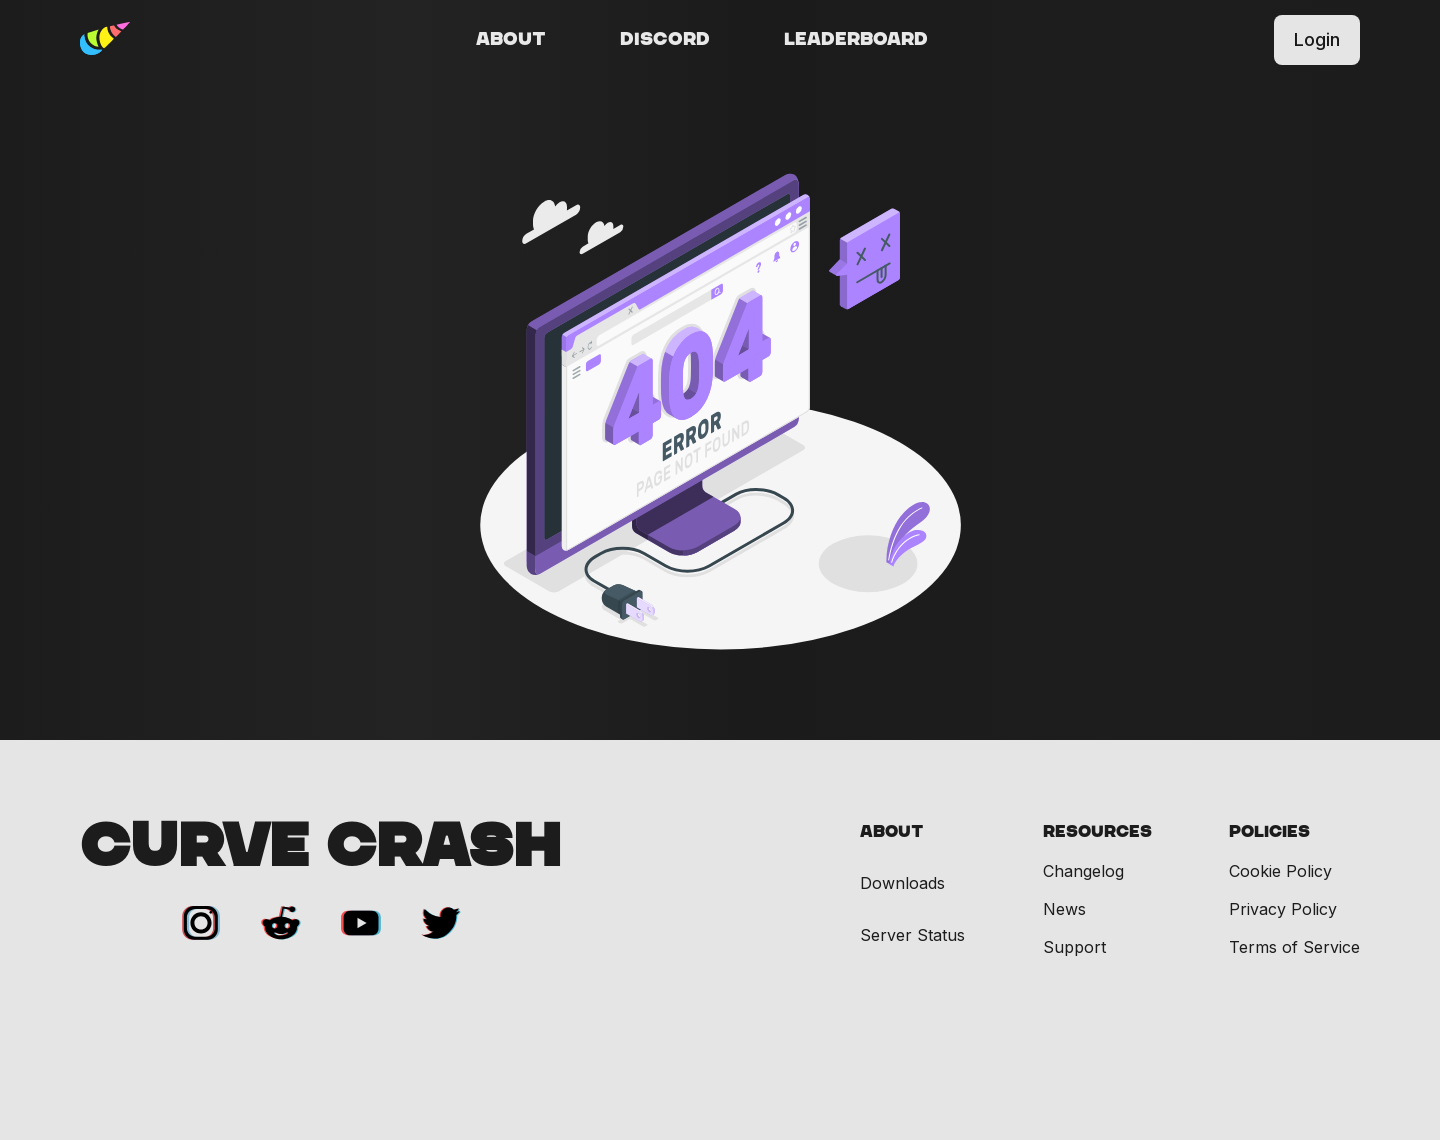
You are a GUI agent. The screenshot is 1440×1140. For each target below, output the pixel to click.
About (511, 40)
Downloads (902, 883)
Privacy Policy (1283, 909)
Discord (665, 40)
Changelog (1083, 871)
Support (1074, 947)
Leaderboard (856, 40)
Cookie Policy (1280, 871)
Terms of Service (1294, 947)
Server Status (912, 935)
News (1064, 909)
